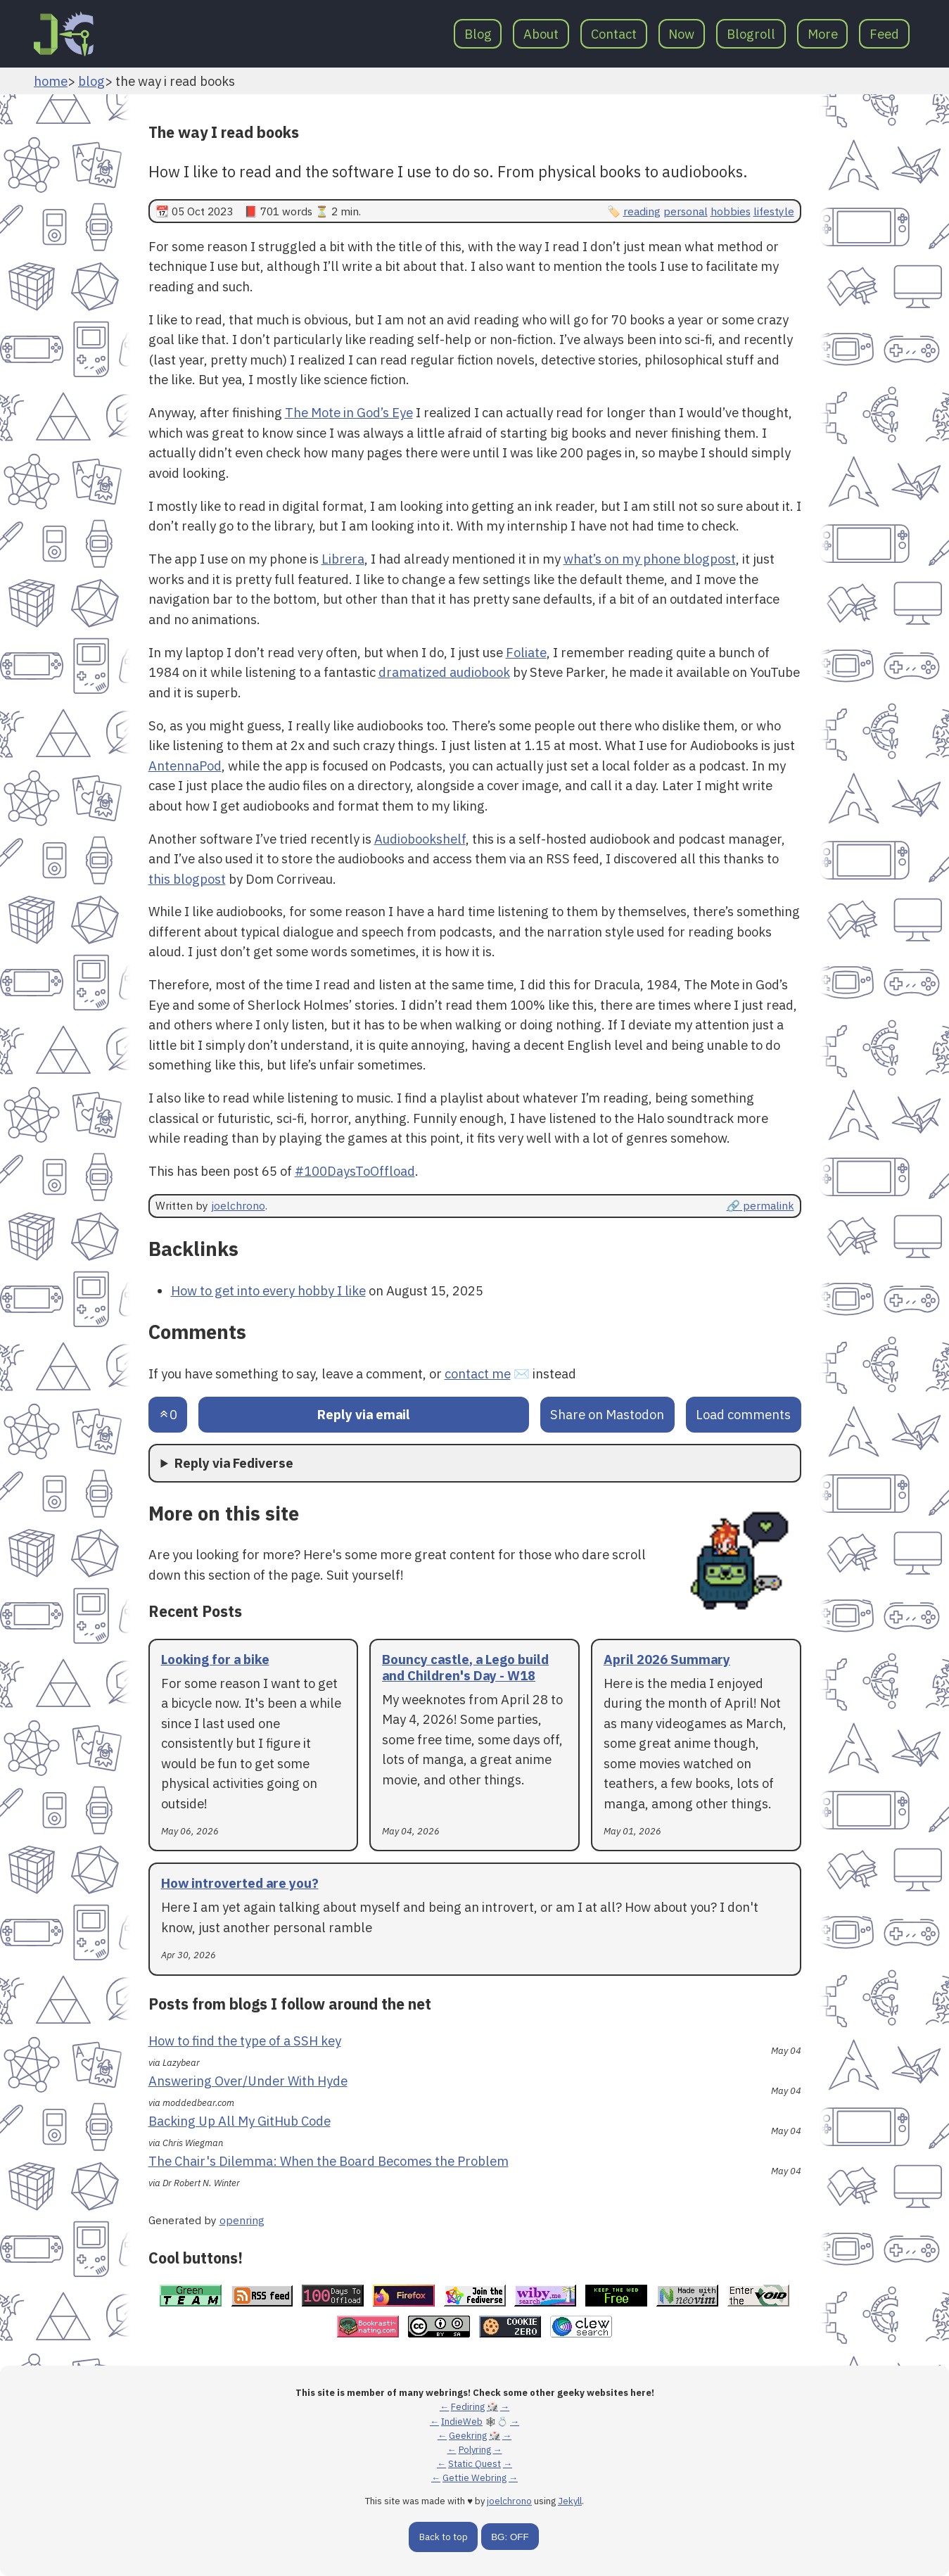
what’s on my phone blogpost (649, 558)
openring (242, 2220)
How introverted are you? (240, 1882)
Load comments (743, 1414)
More (823, 33)
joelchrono (238, 1205)
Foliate (526, 652)
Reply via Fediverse (233, 1462)
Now (681, 33)
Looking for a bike (215, 1659)
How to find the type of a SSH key (244, 2040)
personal (685, 211)
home (51, 80)
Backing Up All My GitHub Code (239, 2120)
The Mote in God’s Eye (349, 412)
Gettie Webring (474, 2478)
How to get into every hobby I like (268, 1290)
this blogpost (187, 878)
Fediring (468, 2407)
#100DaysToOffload (355, 1170)
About (541, 33)
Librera (342, 558)
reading (642, 211)
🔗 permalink (760, 1205)
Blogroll (751, 33)
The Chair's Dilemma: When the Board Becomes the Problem (328, 2160)
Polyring (475, 2450)
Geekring (468, 2436)
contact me (478, 1373)
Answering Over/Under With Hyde (248, 2080)
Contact (614, 33)
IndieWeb (462, 2422)
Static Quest (474, 2464)
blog (91, 80)
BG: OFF (509, 2537)
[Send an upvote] (168, 1415)
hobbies (731, 211)
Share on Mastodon (607, 1414)
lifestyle (773, 211)
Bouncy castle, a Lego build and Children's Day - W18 (465, 1667)
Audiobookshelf (420, 838)
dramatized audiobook (444, 672)
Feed (884, 33)
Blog (478, 33)
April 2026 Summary (667, 1659)
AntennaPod (185, 765)
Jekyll (570, 2501)
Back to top (443, 2537)
